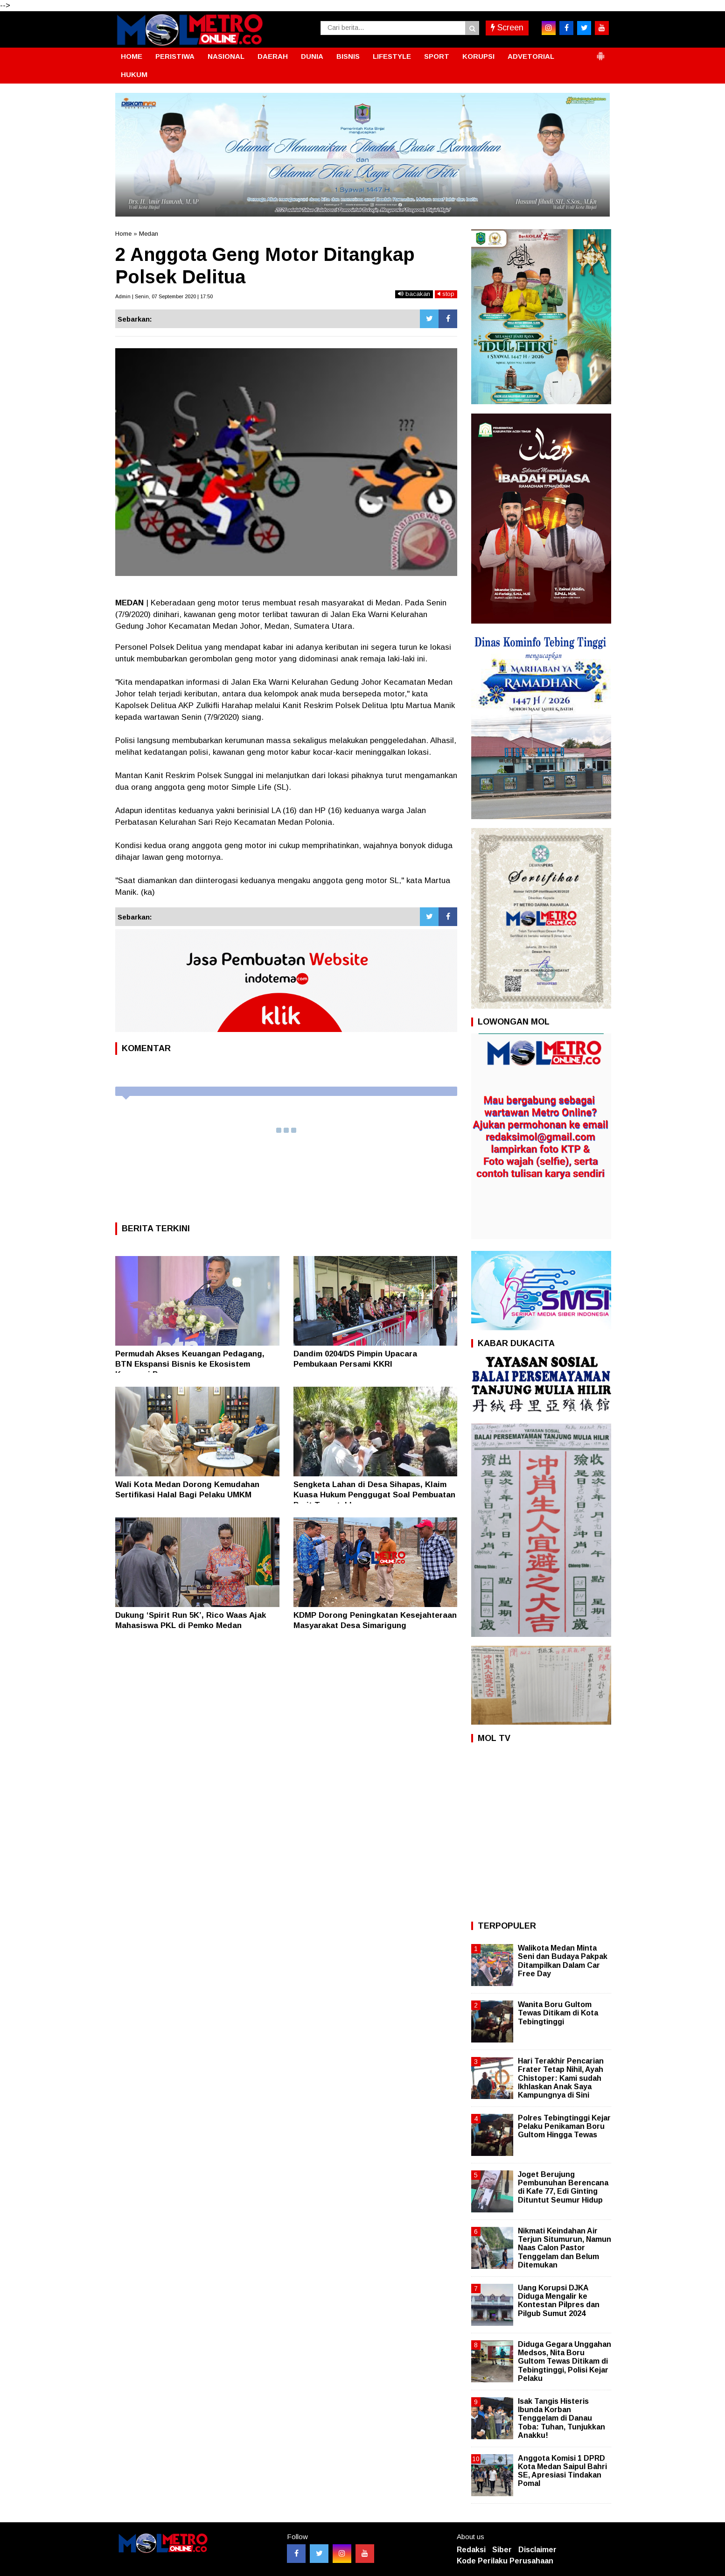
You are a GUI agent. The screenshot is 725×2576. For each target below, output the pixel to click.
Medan (148, 233)
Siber (502, 2550)
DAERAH (273, 56)
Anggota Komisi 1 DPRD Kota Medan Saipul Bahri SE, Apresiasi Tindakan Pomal (562, 2471)
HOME (131, 56)
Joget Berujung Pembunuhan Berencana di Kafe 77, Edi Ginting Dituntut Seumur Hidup (563, 2187)
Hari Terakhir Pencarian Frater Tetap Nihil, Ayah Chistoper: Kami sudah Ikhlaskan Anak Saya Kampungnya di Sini (561, 2078)
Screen (507, 27)
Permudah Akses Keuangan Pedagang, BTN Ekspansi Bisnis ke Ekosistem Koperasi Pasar (190, 1364)
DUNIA (312, 56)
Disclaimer (537, 2550)
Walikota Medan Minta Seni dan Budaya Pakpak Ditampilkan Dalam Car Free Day (562, 1961)
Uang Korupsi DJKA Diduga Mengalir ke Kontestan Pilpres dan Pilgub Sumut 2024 (559, 2300)
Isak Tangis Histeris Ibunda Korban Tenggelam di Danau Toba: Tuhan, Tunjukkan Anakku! (561, 2418)
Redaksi (471, 2550)
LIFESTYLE (392, 56)
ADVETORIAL (531, 56)
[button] (600, 52)
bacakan (414, 293)
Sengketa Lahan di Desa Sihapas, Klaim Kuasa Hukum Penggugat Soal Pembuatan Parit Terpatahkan (374, 1494)
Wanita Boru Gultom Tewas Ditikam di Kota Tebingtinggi (558, 2012)
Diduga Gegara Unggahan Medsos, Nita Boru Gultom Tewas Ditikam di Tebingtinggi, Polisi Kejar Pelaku (564, 2361)
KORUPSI (478, 56)
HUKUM (134, 74)
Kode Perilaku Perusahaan (505, 2561)
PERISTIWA (175, 56)
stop (446, 293)
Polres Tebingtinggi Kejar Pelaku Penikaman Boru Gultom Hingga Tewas (564, 2126)
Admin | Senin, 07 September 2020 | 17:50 (164, 296)
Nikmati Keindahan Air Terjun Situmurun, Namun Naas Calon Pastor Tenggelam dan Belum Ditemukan (564, 2248)
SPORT (436, 56)
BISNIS (348, 56)
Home (123, 233)
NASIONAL (226, 56)
